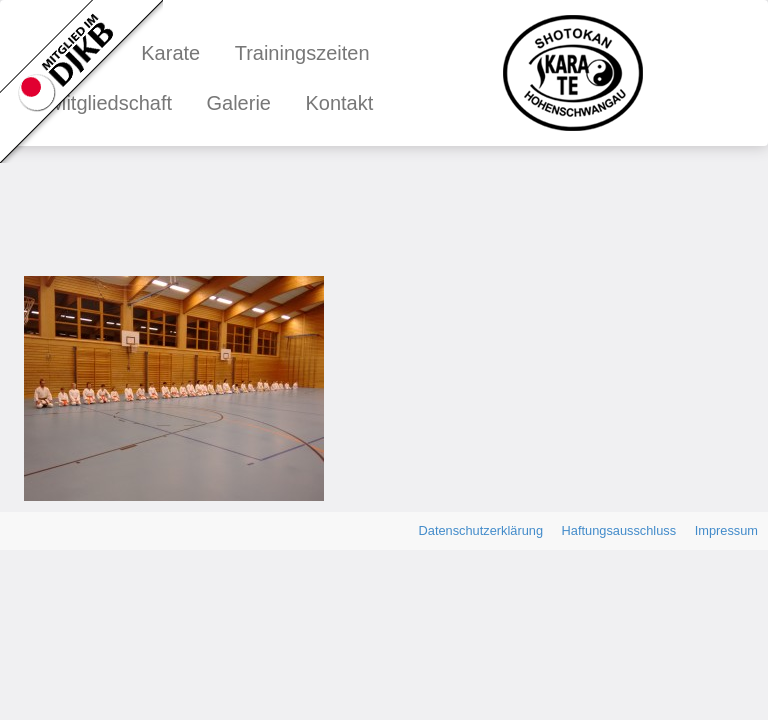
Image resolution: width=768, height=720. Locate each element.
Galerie (238, 103)
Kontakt (339, 103)
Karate (170, 53)
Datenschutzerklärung (481, 530)
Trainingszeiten (302, 53)
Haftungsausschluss (619, 530)
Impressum (726, 530)
